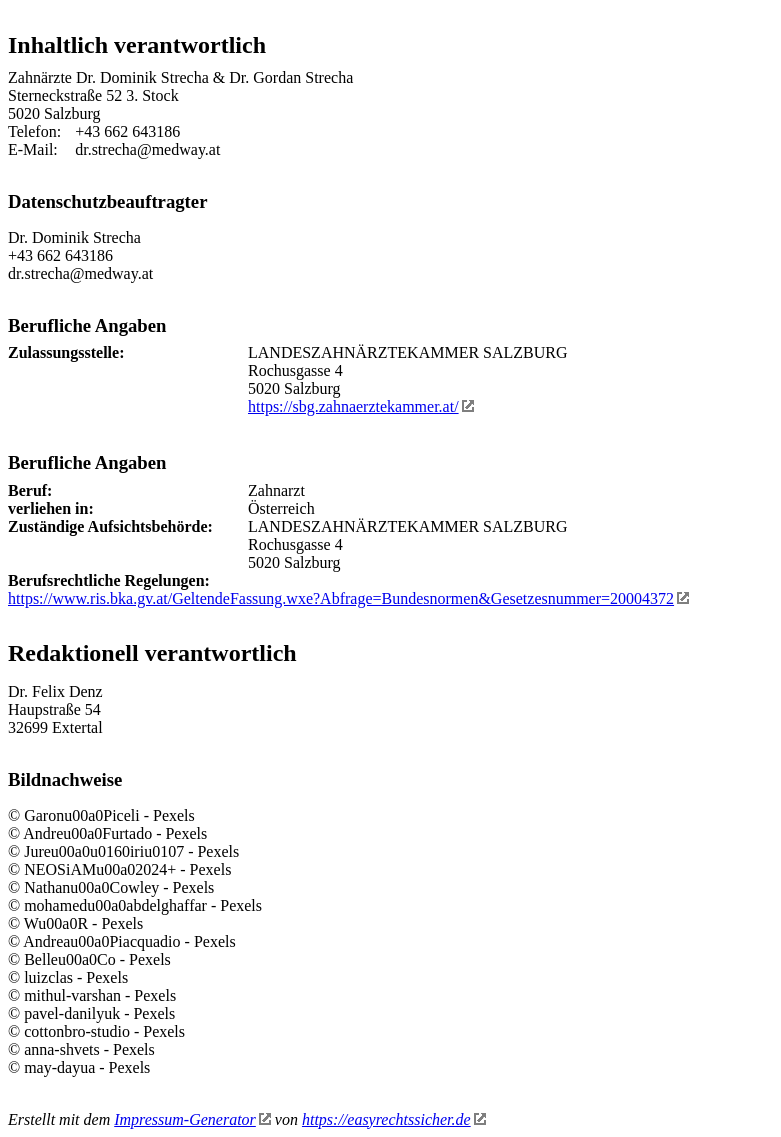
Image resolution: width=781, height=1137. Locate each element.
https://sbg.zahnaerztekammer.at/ (361, 406)
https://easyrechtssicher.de (394, 1119)
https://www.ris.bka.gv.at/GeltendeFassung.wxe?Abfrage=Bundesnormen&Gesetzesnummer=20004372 (348, 598)
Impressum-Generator (192, 1119)
